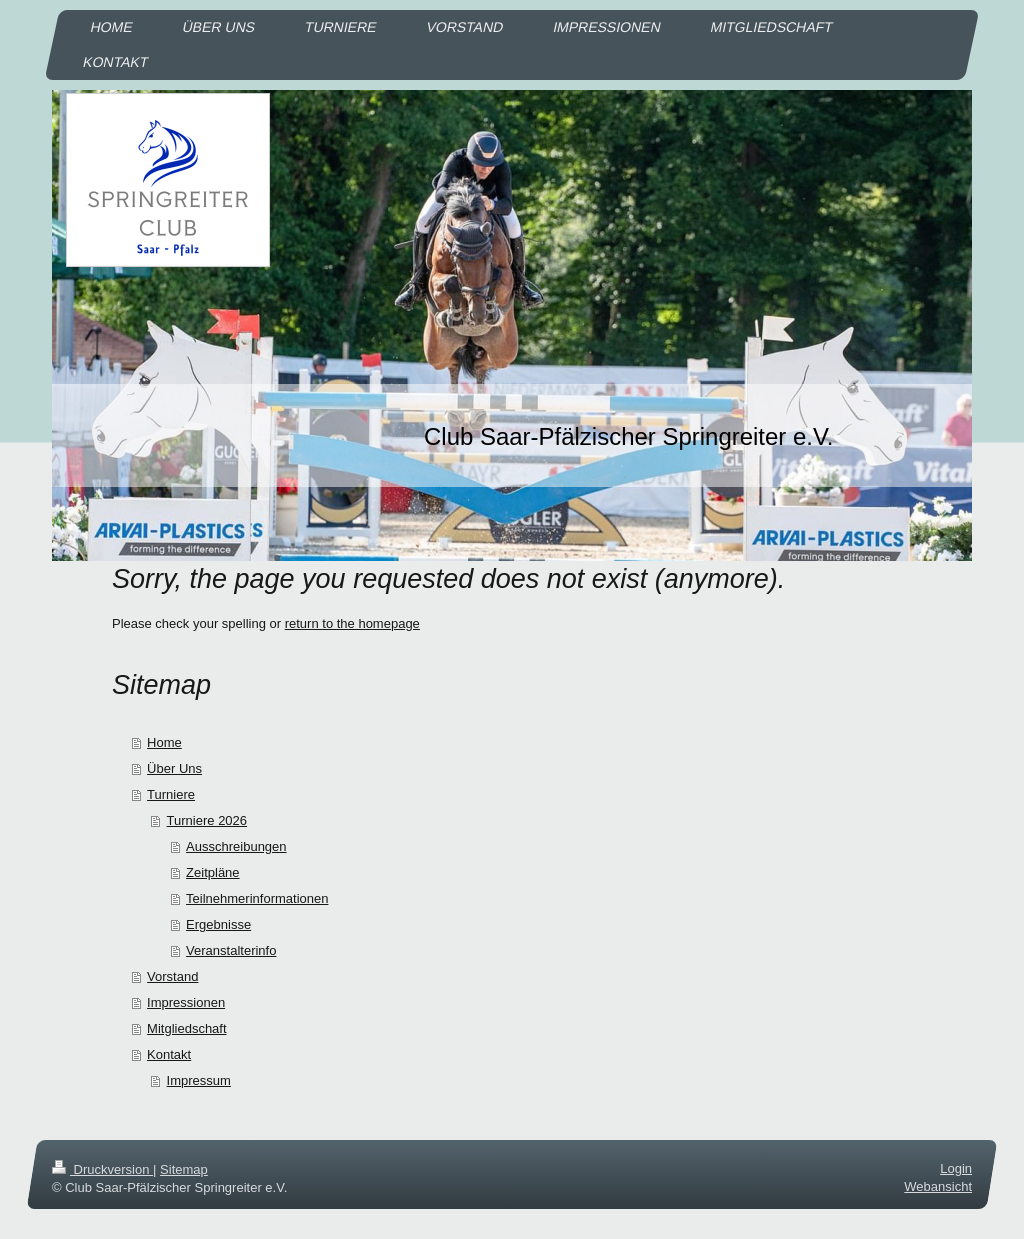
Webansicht (938, 1186)
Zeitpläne (212, 872)
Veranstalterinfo (231, 950)
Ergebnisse (218, 924)
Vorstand (172, 976)
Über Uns (174, 768)
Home (164, 742)
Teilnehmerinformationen (257, 898)
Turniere (171, 794)
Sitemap (184, 1169)
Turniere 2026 (207, 820)
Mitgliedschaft (186, 1028)
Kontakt (169, 1054)
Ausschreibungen (236, 846)
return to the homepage (352, 623)
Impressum (199, 1080)
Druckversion (102, 1169)
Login (956, 1168)
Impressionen (186, 1002)
